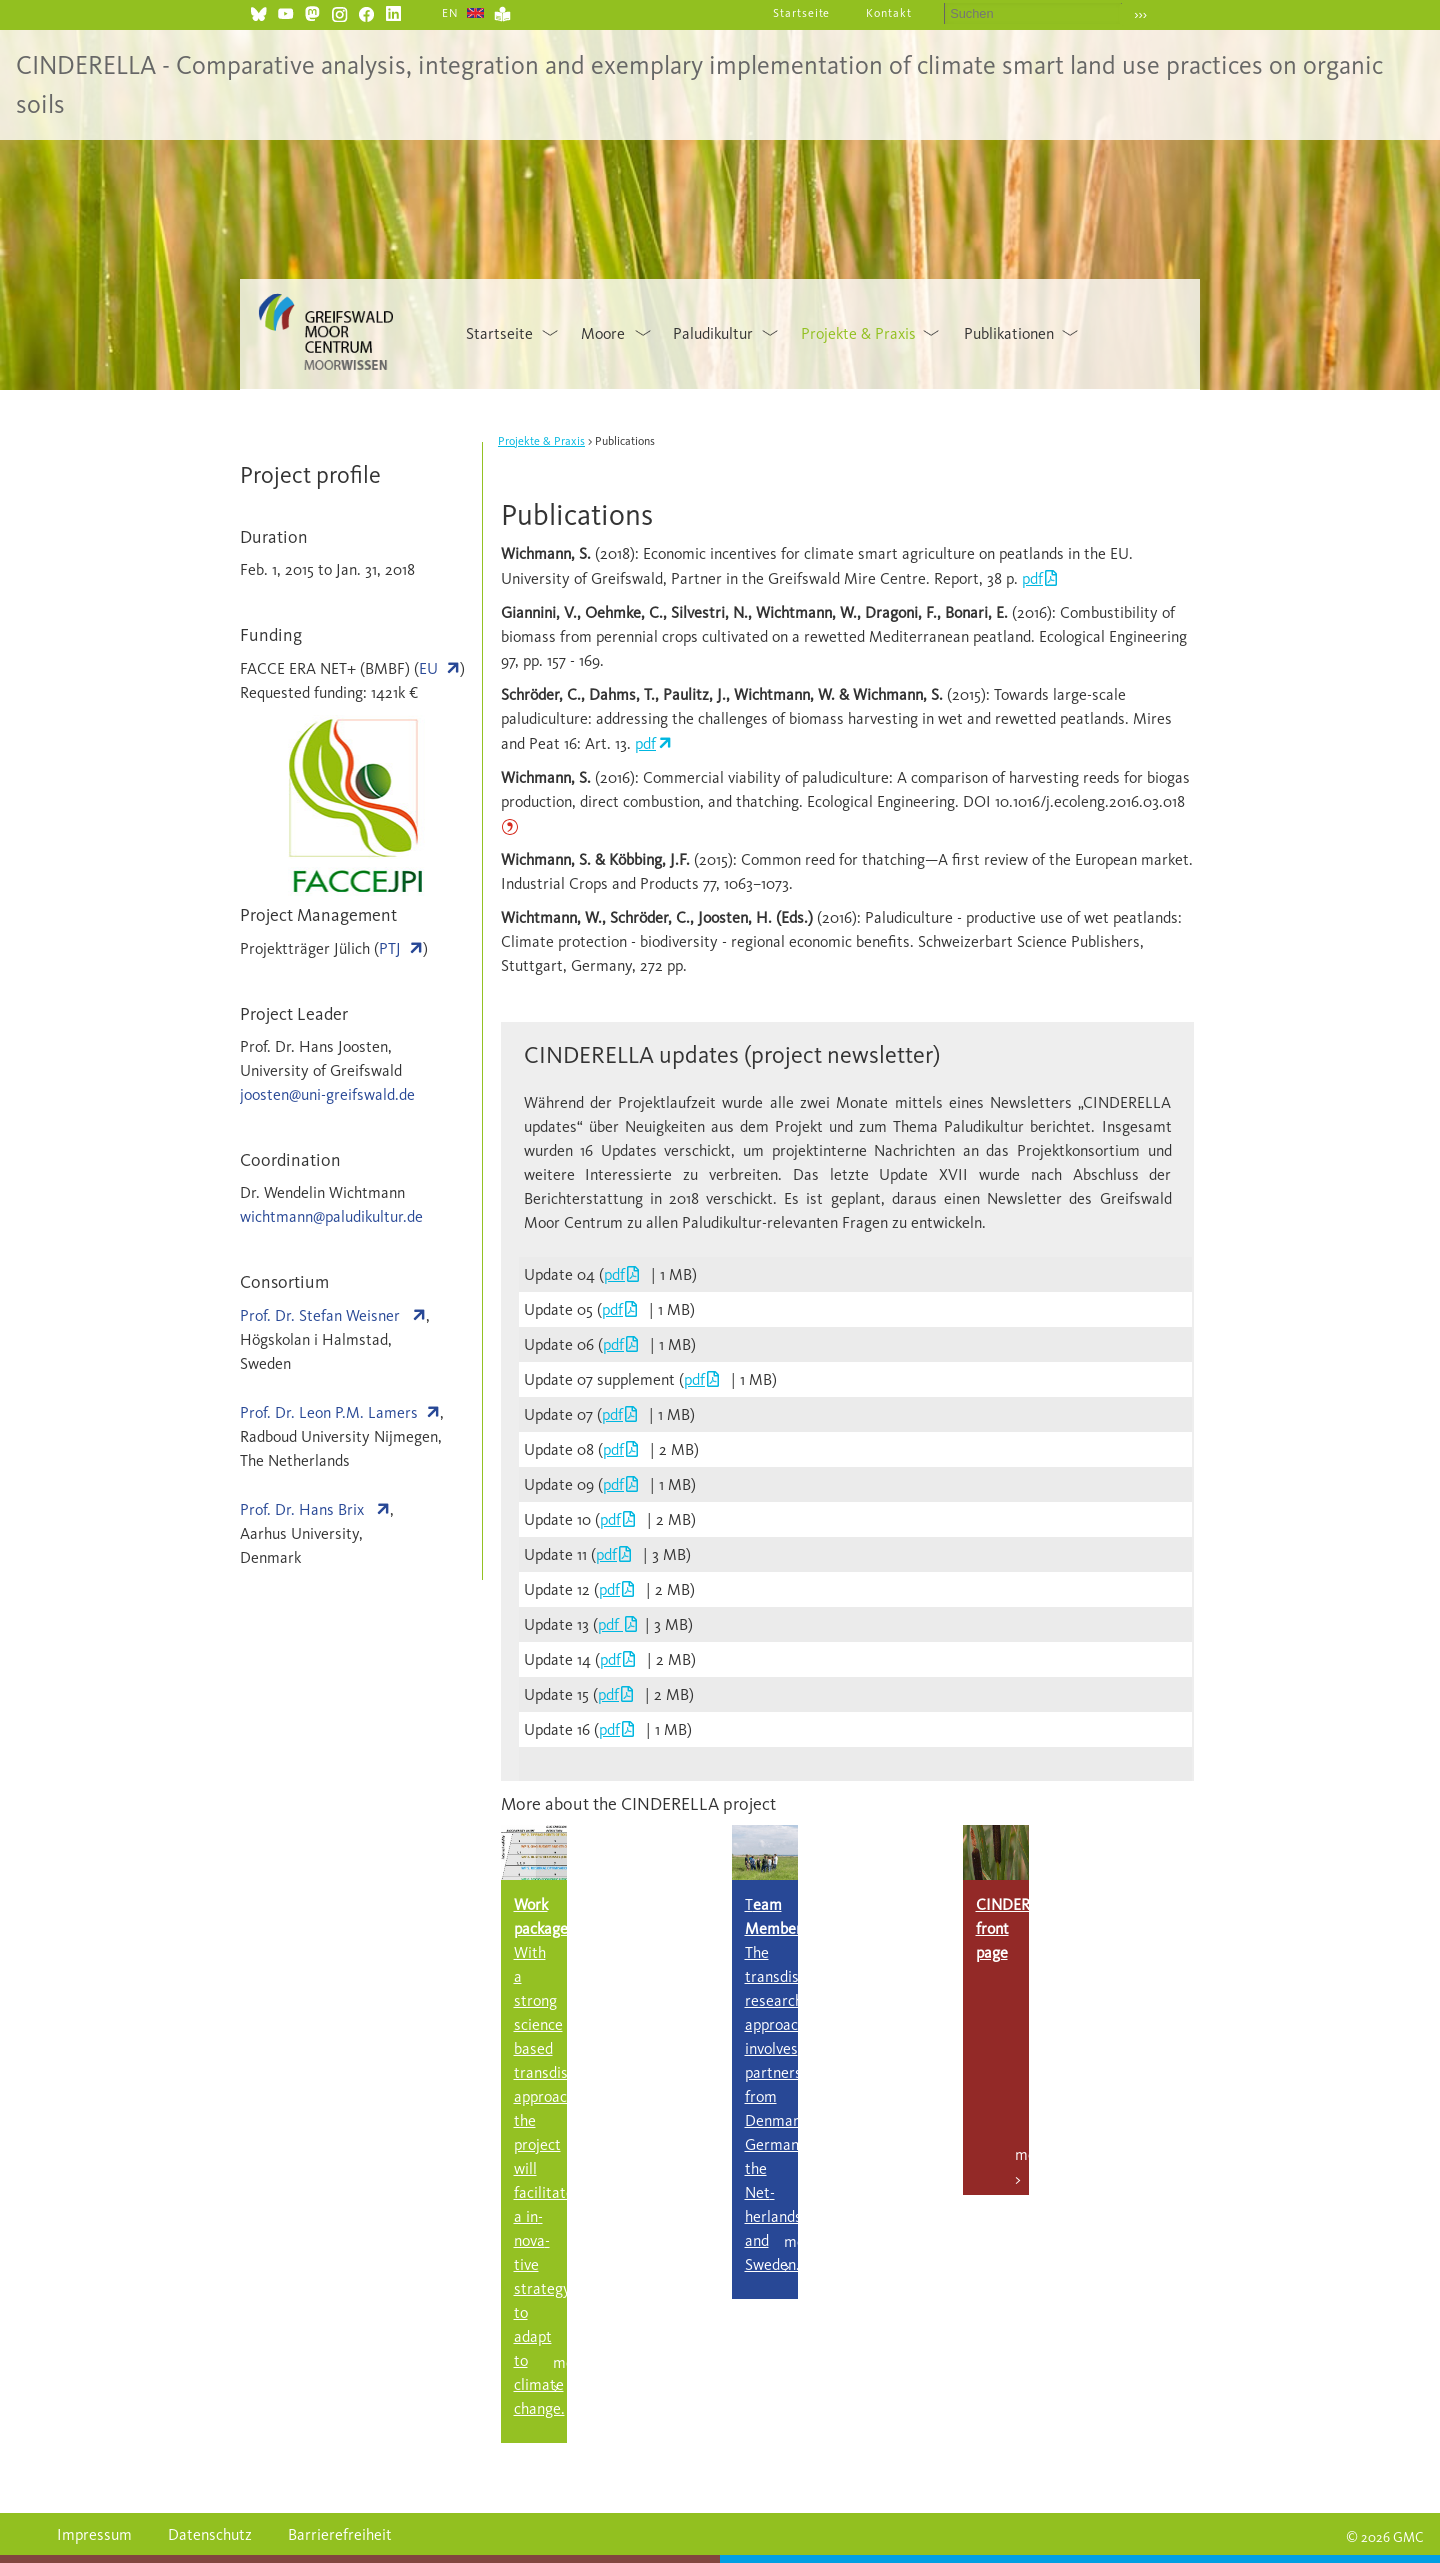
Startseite (802, 13)
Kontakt (889, 13)
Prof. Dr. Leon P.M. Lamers (329, 1412)
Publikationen (1009, 333)
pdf (1032, 578)
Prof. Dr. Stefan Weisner (322, 1315)
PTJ (390, 948)
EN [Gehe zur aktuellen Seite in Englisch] (450, 13)
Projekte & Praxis (858, 333)
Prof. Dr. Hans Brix (304, 1509)
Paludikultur (713, 333)
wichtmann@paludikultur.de (331, 1216)
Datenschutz (210, 2534)
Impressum (94, 2534)
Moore (603, 333)
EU (428, 668)
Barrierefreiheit (340, 2534)
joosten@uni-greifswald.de (327, 1094)
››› (1140, 14)
